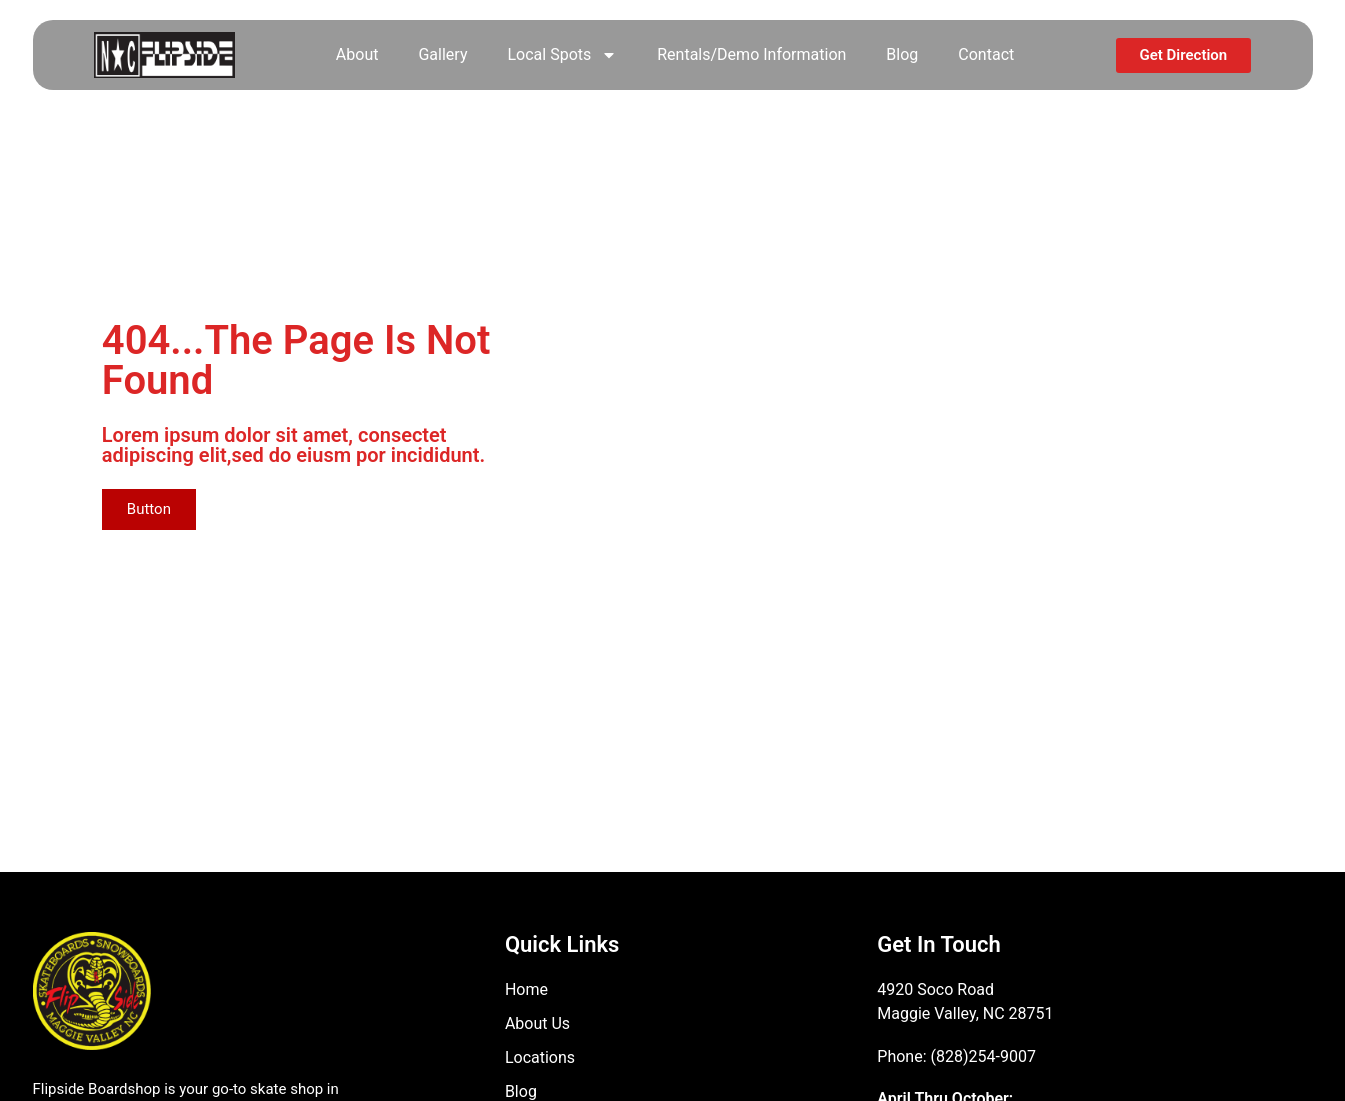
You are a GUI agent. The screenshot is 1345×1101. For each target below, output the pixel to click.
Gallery (442, 54)
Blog (902, 54)
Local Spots (562, 55)
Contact (986, 54)
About (357, 54)
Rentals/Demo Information (751, 54)
